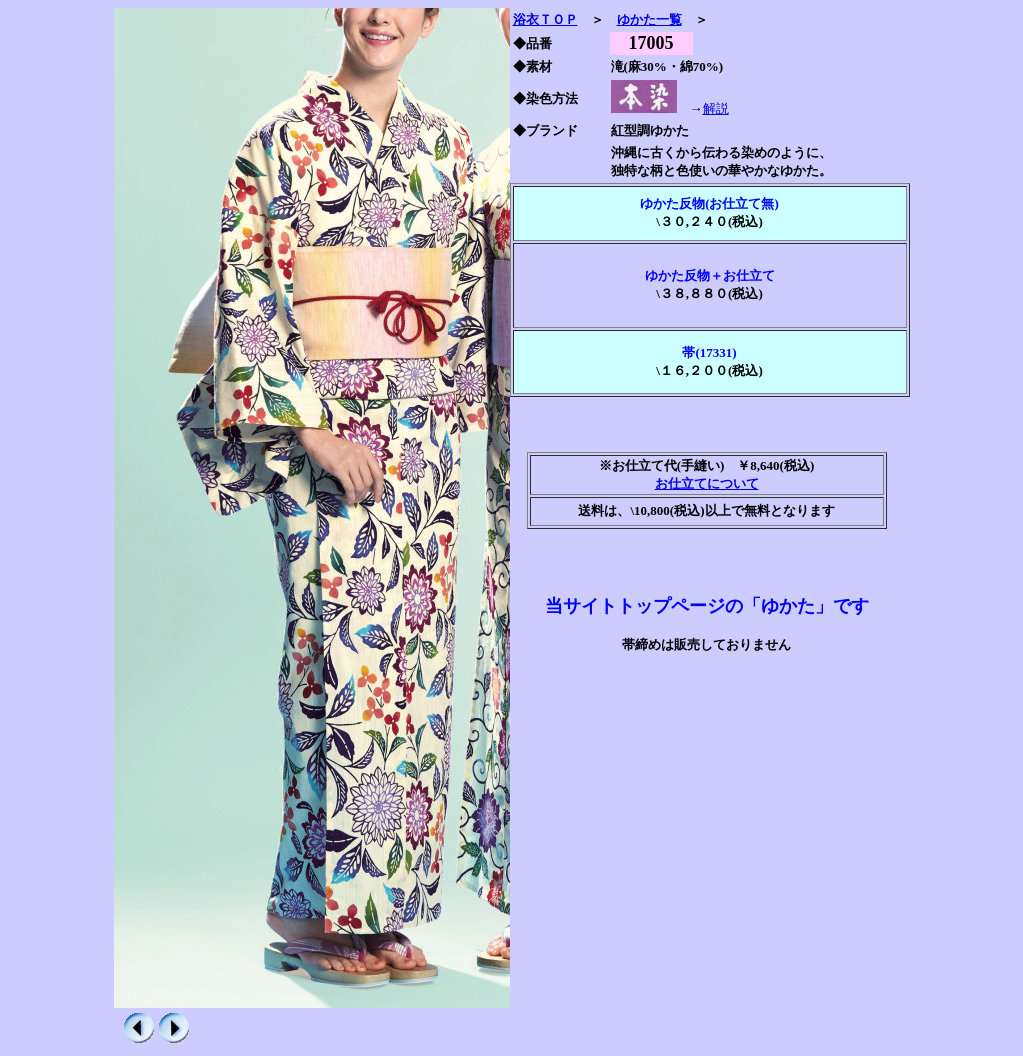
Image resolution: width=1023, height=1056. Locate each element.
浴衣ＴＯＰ (545, 19)
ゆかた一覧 (649, 19)
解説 (716, 108)
